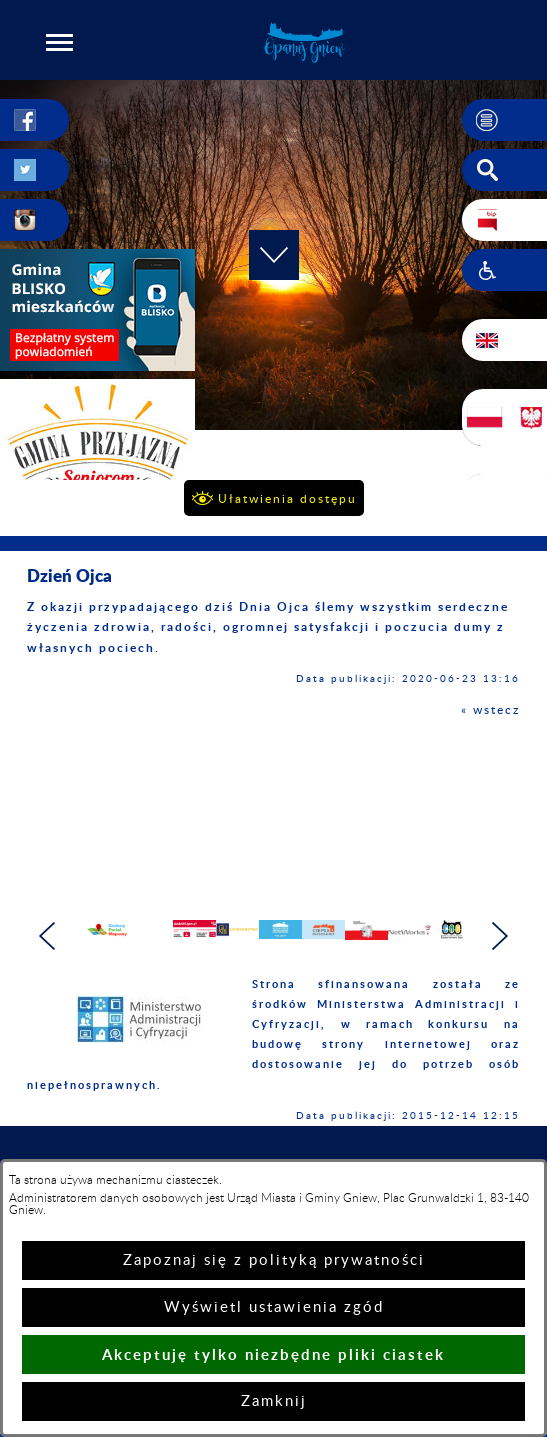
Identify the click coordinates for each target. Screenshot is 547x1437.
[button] (59, 42)
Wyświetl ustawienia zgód (274, 1307)
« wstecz (490, 710)
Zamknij (274, 1401)
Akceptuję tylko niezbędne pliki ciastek (273, 1354)
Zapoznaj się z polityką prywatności (274, 1260)
